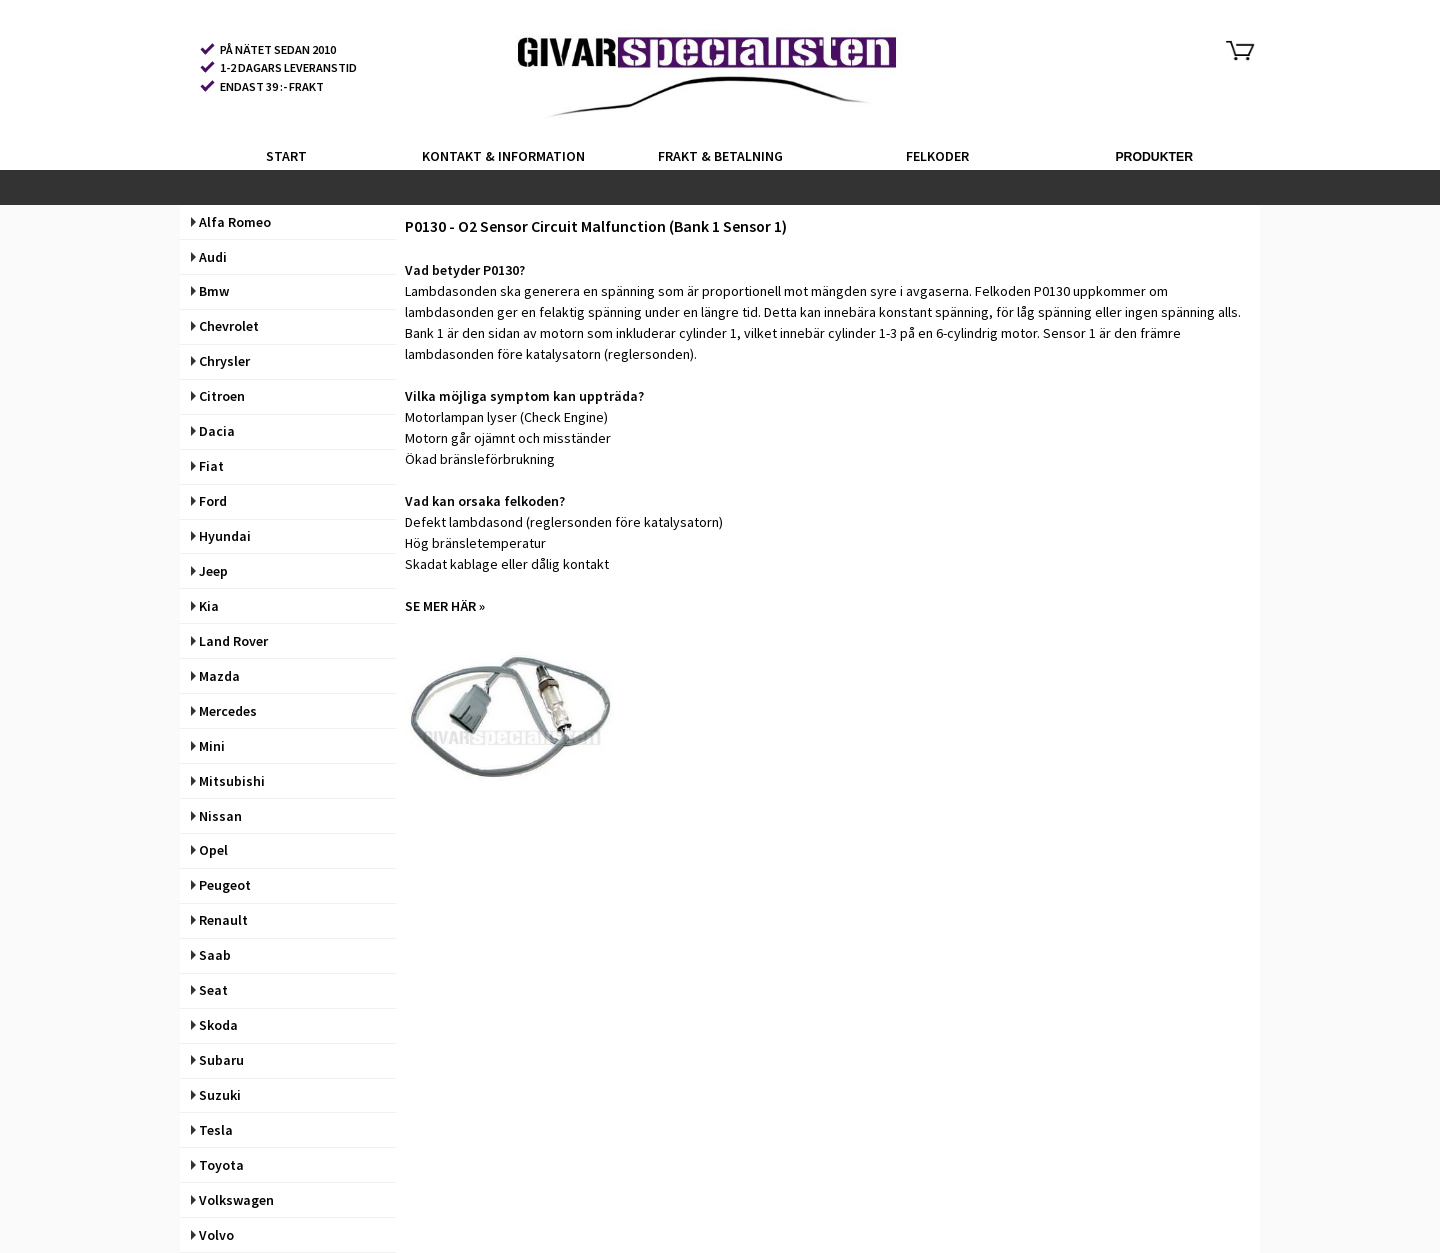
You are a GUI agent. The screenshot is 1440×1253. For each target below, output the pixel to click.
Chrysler (220, 361)
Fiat (207, 466)
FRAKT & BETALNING (720, 156)
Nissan (216, 816)
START (286, 156)
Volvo (212, 1235)
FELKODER (937, 156)
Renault (219, 920)
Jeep (209, 571)
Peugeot (221, 885)
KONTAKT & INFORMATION (503, 156)
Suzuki (216, 1095)
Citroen (218, 396)
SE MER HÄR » (445, 606)
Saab (211, 955)
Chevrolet (225, 326)
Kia (205, 606)
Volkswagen (232, 1200)
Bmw (210, 291)
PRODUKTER (1154, 157)
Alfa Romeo (231, 222)
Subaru (217, 1060)
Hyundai (221, 536)
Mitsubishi (228, 781)
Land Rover (229, 641)
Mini (208, 746)
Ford (209, 501)
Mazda (215, 676)
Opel (209, 850)
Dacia (213, 431)
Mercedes (224, 711)
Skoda (214, 1025)
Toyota (217, 1165)
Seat (209, 990)
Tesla (212, 1130)
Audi (209, 257)
